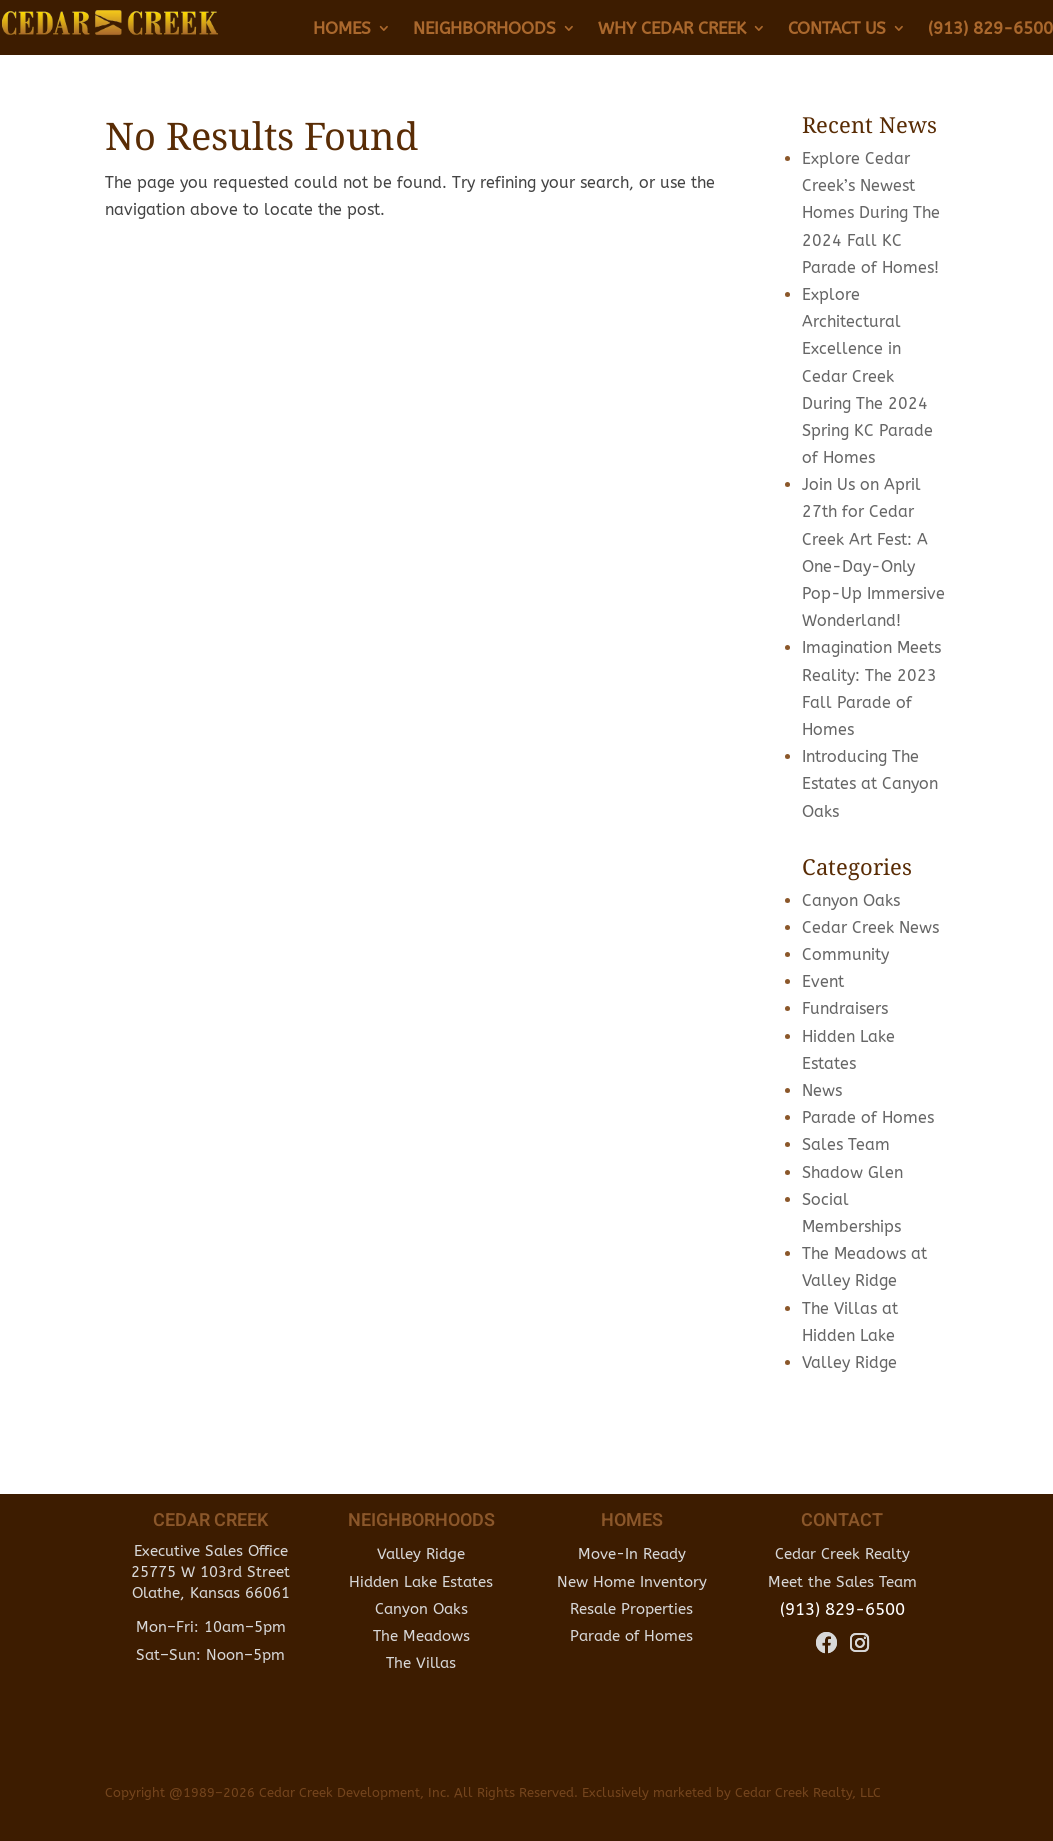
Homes (342, 29)
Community (845, 954)
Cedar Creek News (870, 927)
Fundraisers (845, 1008)
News (822, 1090)
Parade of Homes (868, 1117)
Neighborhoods (484, 29)
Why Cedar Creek (672, 29)
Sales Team (846, 1144)
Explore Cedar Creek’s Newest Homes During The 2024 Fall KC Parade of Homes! (871, 213)
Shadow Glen (852, 1172)
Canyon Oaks (851, 900)
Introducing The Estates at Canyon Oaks (870, 783)
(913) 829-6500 (990, 29)
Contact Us (837, 29)
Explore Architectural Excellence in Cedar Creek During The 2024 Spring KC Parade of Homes (867, 376)
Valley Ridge (849, 1362)
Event (823, 981)
